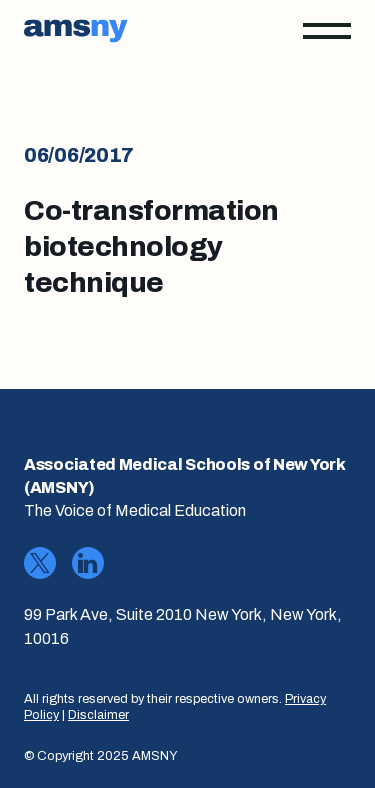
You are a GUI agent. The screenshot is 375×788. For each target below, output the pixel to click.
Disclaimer (98, 715)
